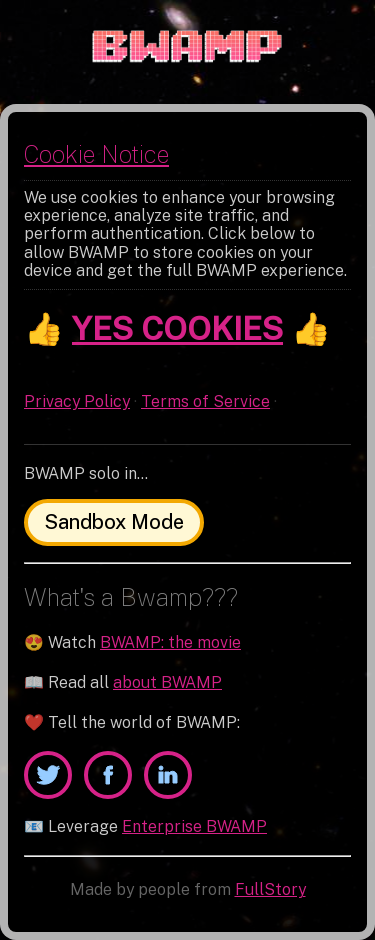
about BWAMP (167, 682)
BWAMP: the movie (170, 642)
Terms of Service (205, 401)
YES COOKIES (177, 329)
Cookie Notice (96, 154)
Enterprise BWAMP (194, 826)
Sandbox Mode (114, 522)
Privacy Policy (77, 401)
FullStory (270, 889)
